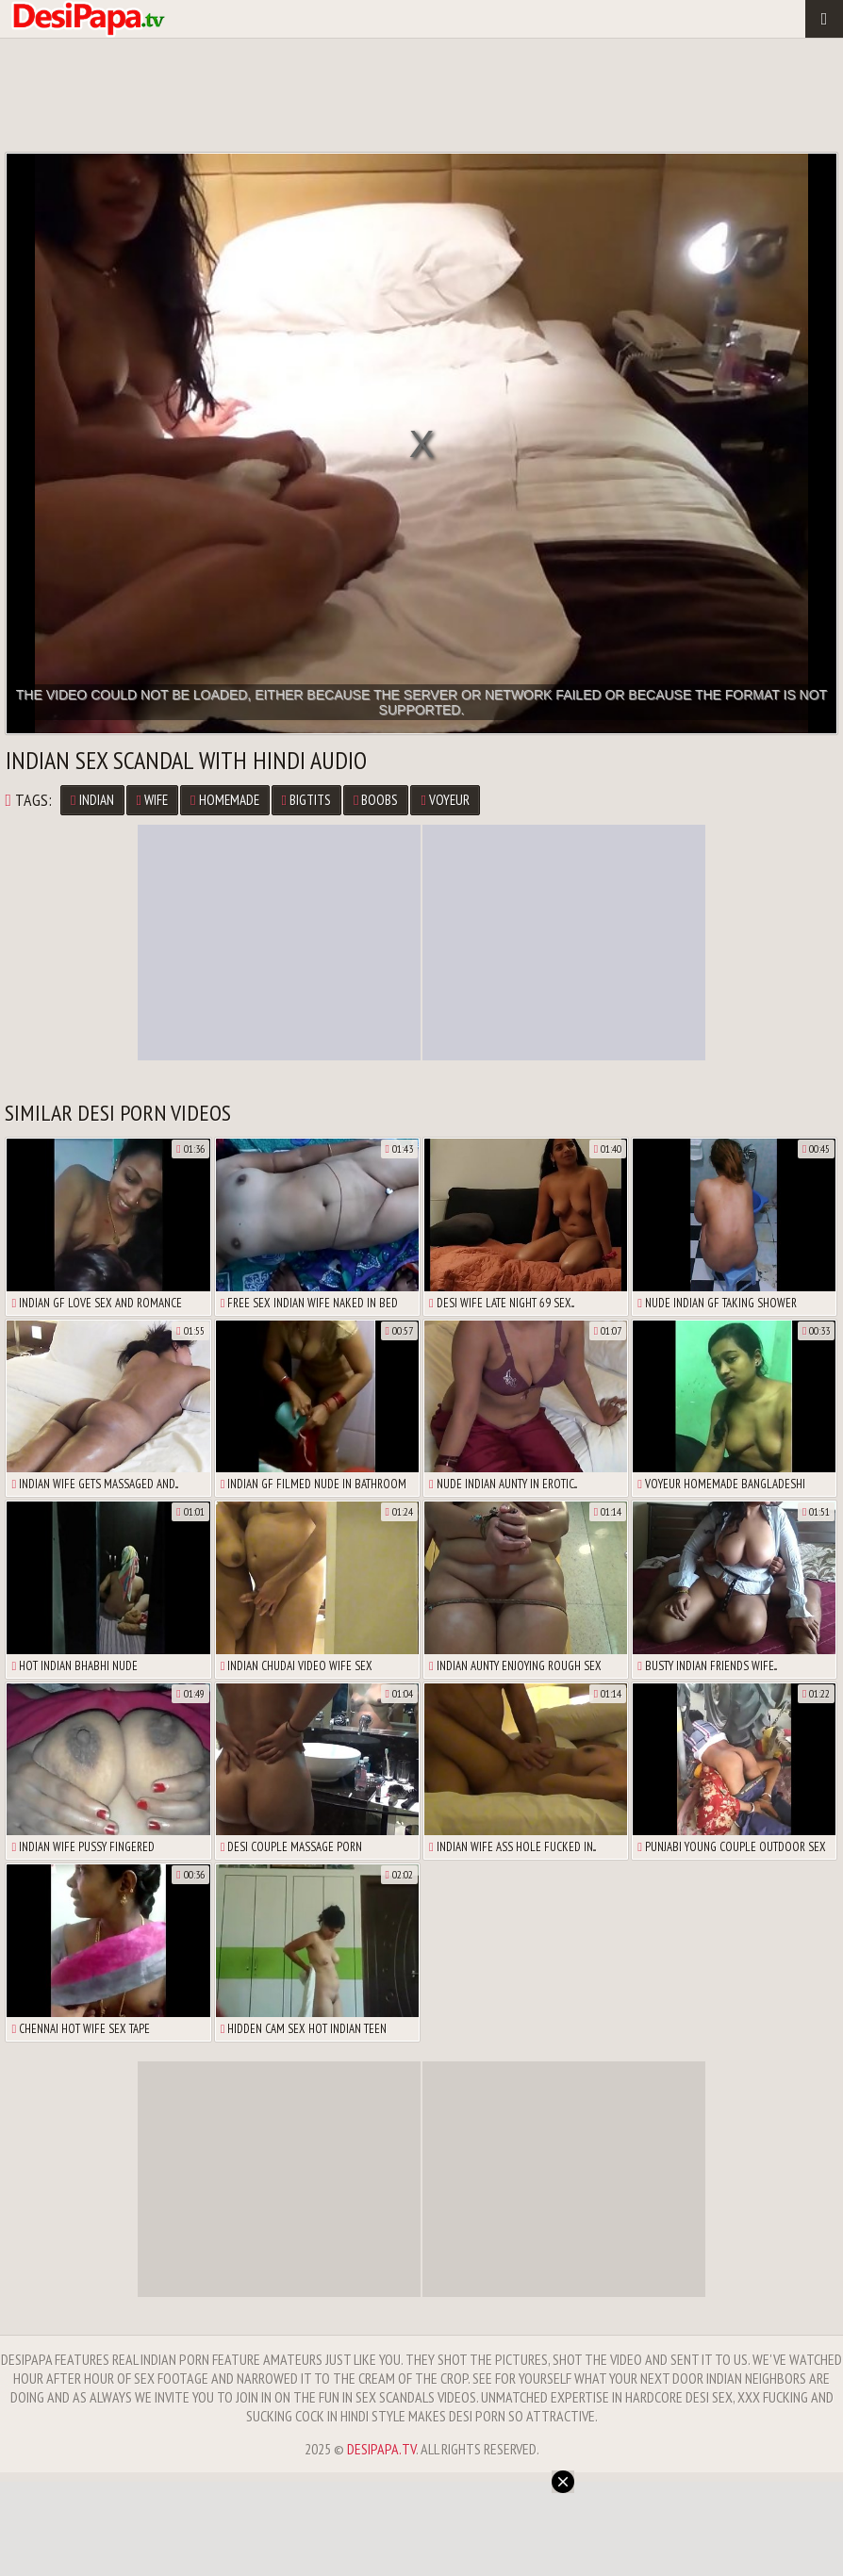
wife (152, 800)
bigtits (306, 800)
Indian (92, 800)
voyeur (445, 800)
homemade (224, 800)
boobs (376, 800)
